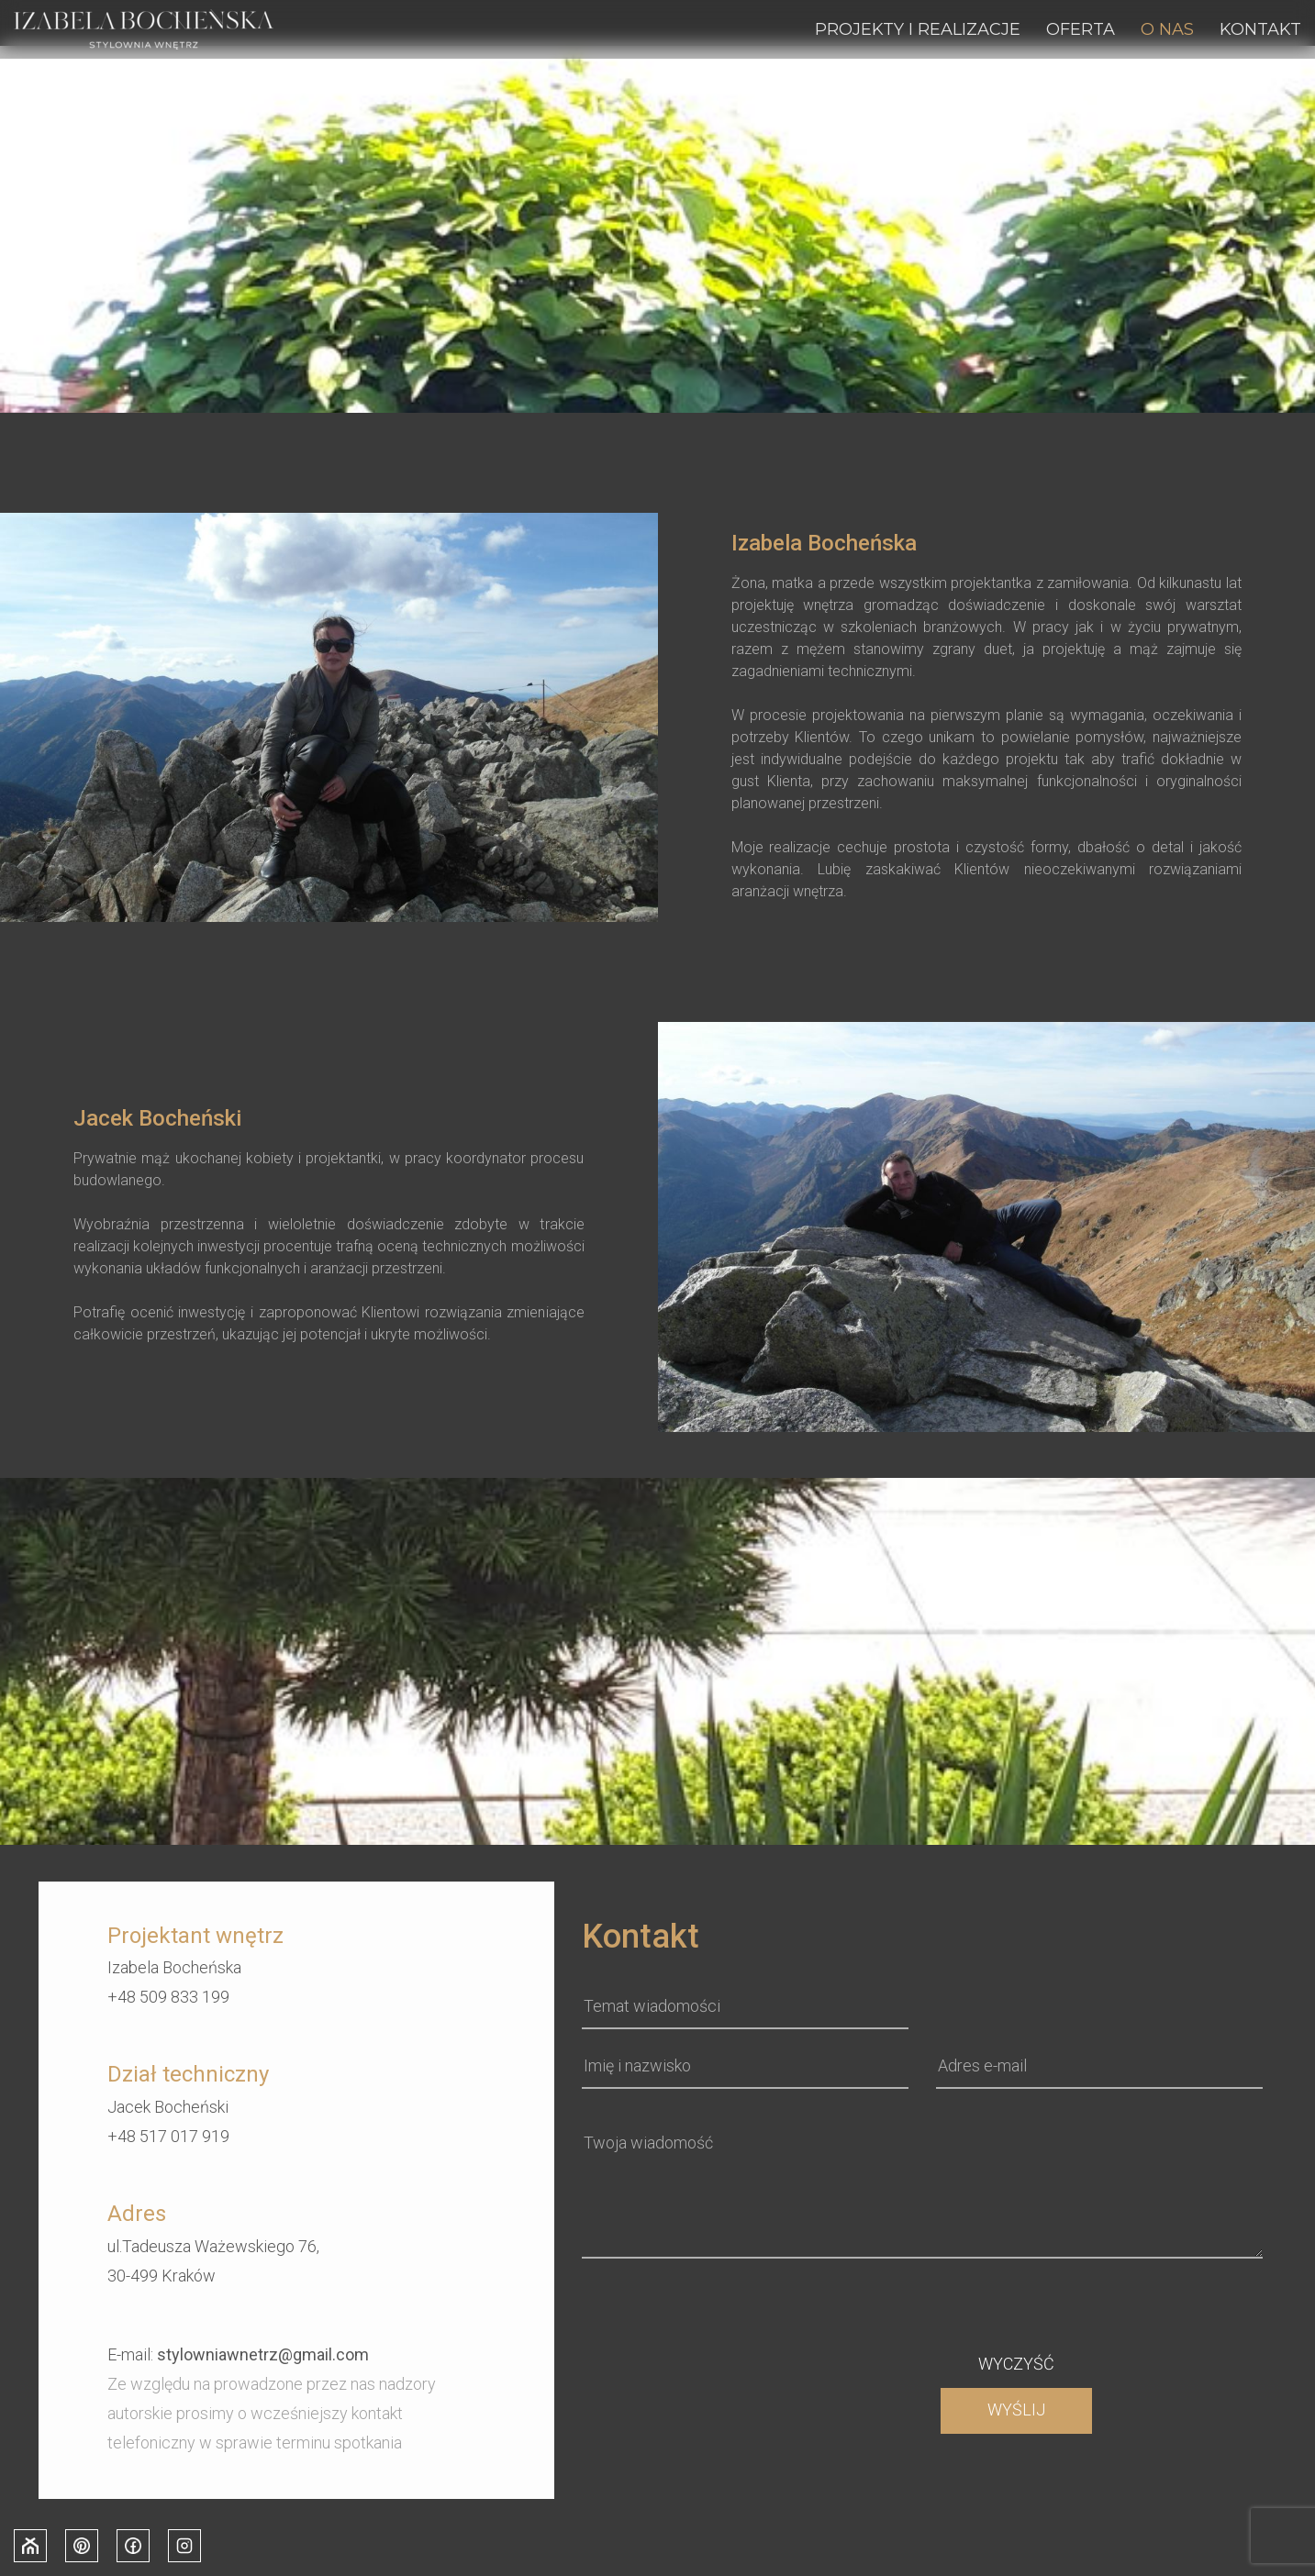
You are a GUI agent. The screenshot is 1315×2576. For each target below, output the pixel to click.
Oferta (1080, 29)
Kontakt (1260, 29)
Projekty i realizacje (917, 29)
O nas (1167, 29)
